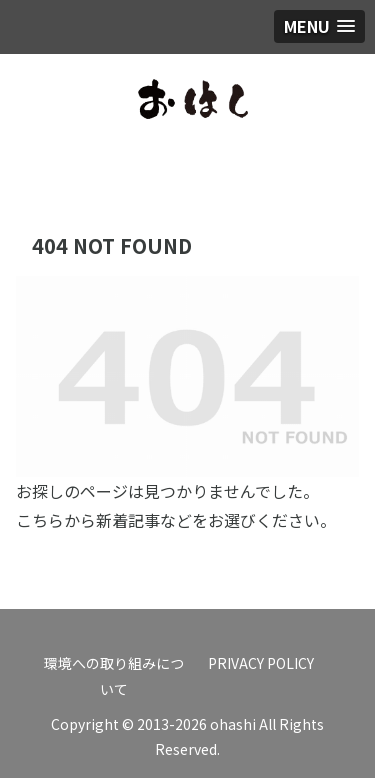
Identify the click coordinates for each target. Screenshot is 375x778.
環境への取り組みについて (114, 675)
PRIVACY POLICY (261, 663)
